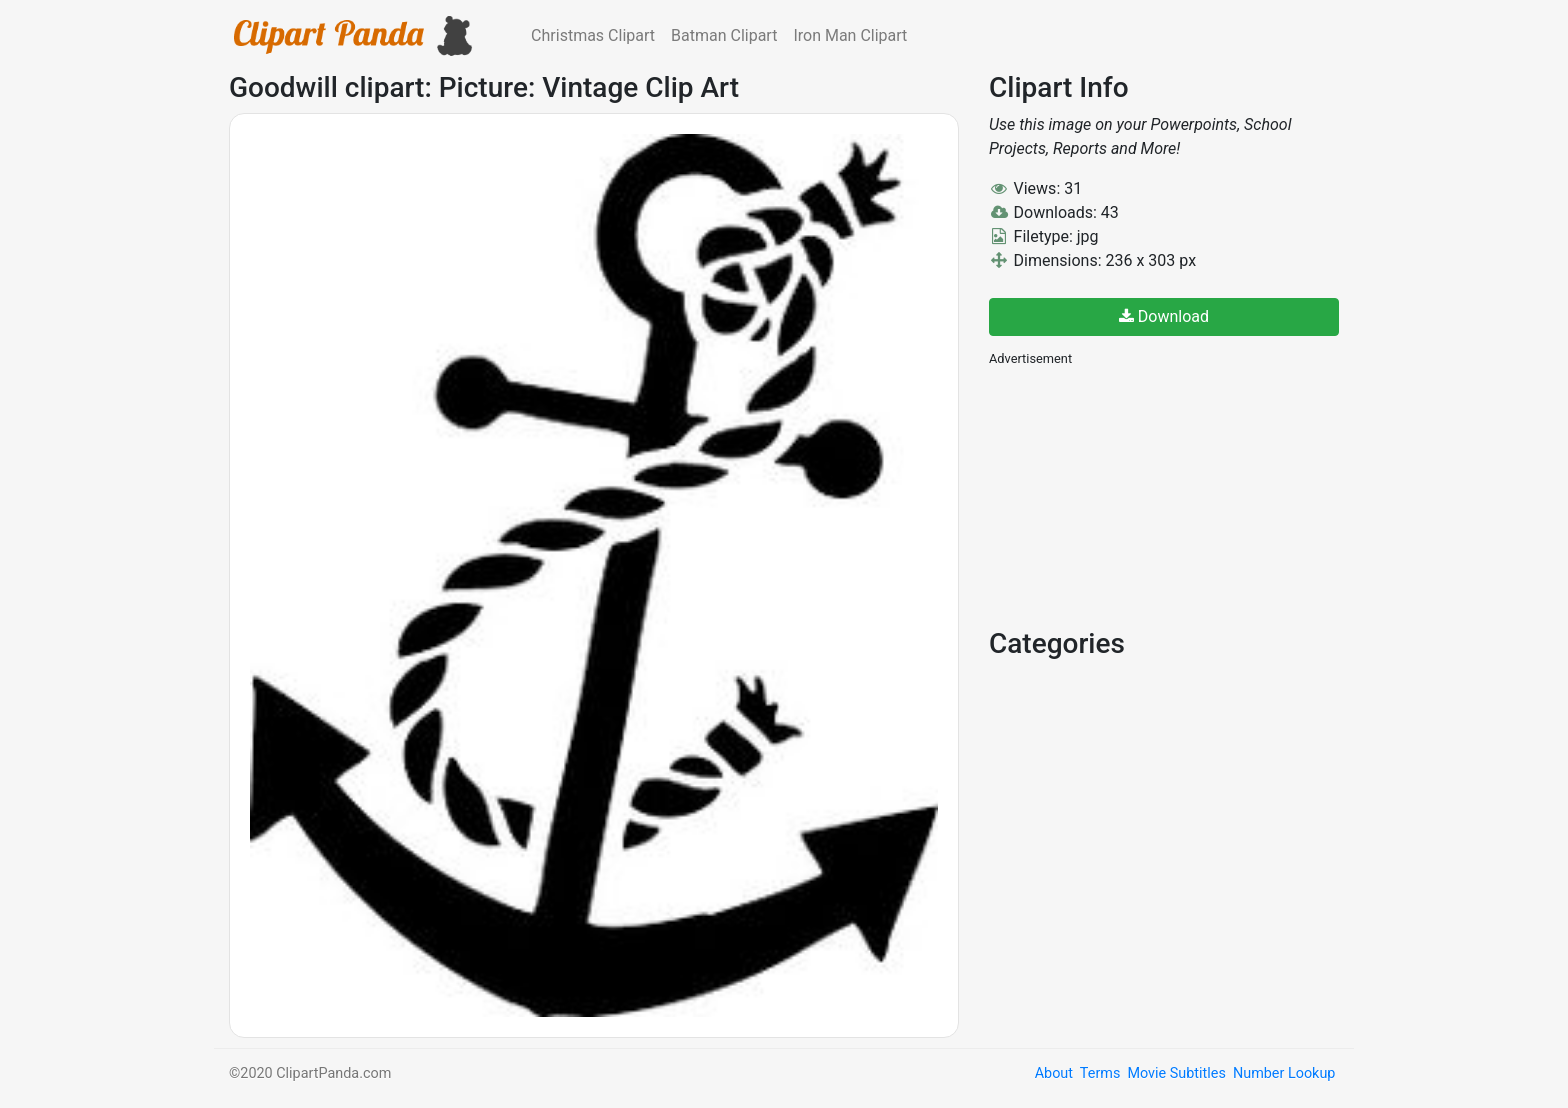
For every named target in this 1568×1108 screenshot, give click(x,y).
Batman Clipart (724, 35)
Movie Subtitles (1176, 1073)
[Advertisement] (1139, 495)
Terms (1100, 1073)
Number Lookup (1284, 1073)
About (1054, 1073)
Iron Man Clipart (850, 35)
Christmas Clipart (593, 35)
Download (1164, 316)
